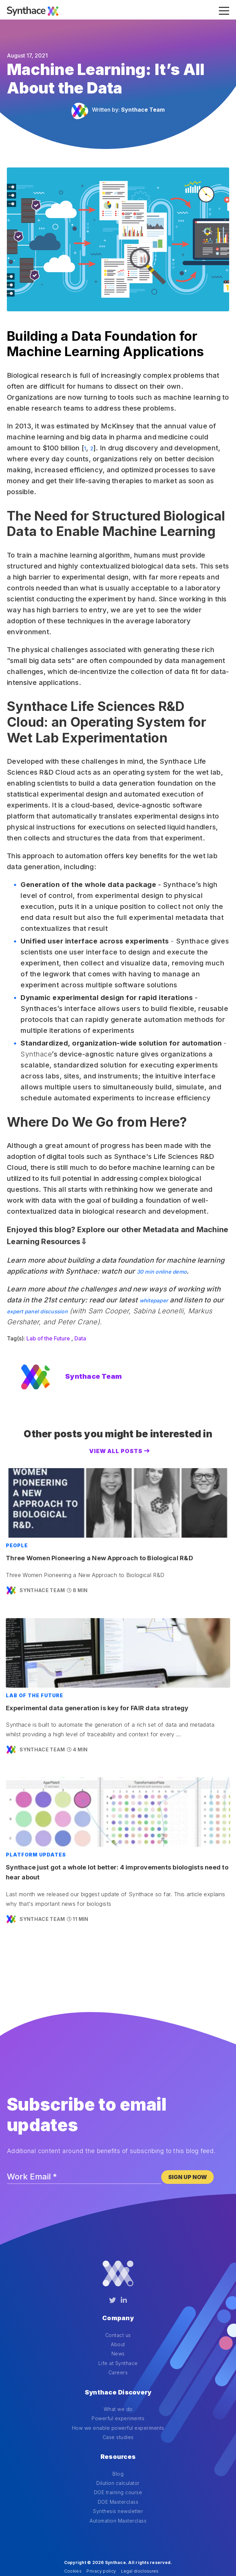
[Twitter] (112, 2300)
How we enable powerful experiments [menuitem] (118, 2409)
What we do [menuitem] (118, 2390)
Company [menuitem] (118, 2313)
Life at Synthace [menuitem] (118, 2353)
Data (80, 1338)
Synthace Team (143, 109)
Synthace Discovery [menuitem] (118, 2378)
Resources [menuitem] (118, 2433)
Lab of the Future (48, 1338)
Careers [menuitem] (118, 2363)
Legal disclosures (140, 2542)
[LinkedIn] (124, 2300)
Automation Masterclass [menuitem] (118, 2492)
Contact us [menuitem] (118, 2325)
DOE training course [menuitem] (118, 2464)
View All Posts (115, 1451)
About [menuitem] (118, 2335)
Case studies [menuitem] (118, 2418)
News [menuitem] (118, 2344)
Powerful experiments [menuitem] (118, 2399)
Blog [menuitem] (118, 2445)
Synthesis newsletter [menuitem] (118, 2483)
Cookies (73, 2542)
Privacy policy (101, 2542)
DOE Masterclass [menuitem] (118, 2473)
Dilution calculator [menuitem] (118, 2455)
